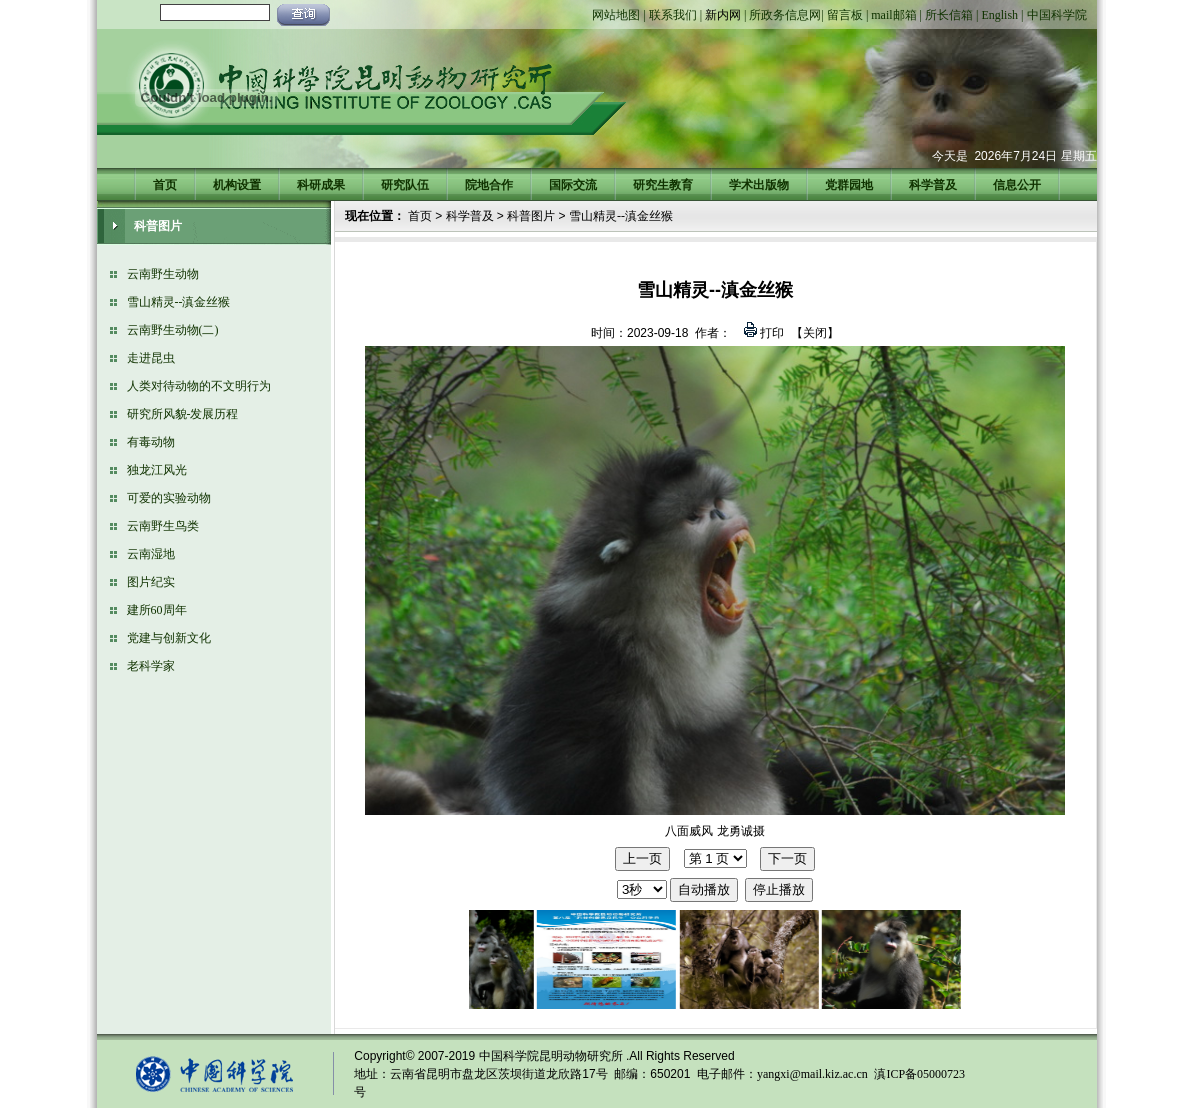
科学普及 (933, 185)
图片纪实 (151, 582)
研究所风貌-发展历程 (183, 414)
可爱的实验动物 (169, 498)
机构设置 (237, 185)
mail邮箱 (893, 15)
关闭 (815, 333)
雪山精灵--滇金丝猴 (179, 302)
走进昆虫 (151, 358)
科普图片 (531, 216)
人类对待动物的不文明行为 (199, 386)
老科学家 (151, 666)
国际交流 (573, 185)
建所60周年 (157, 610)
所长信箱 (949, 15)
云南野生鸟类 (163, 526)
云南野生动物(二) (173, 330)
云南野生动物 (163, 274)
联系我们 (673, 15)
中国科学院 (1057, 15)
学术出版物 (759, 185)
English (999, 15)
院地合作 (489, 185)
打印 (770, 333)
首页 (165, 185)
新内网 (723, 15)
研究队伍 (405, 185)
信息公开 (1017, 185)
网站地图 (616, 15)
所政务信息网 (785, 15)
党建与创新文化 (169, 638)
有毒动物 (151, 442)
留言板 (845, 15)
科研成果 (321, 185)
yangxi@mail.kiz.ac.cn (812, 1074)
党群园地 (849, 185)
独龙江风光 (157, 470)
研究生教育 (663, 185)
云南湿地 (151, 554)
